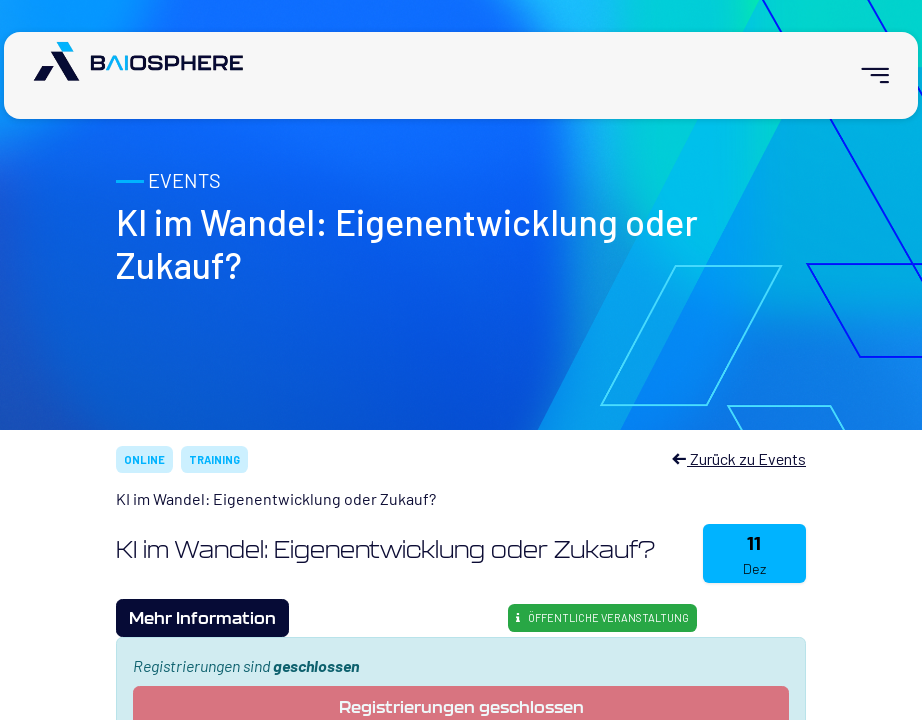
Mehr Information (202, 617)
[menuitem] (866, 75)
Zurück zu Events (738, 458)
